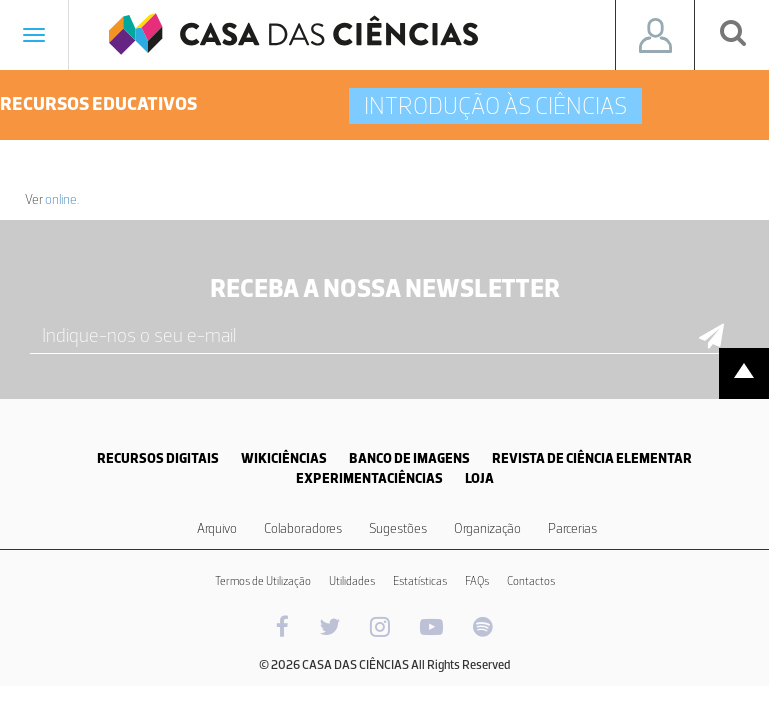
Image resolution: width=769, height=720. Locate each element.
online (61, 199)
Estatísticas (420, 581)
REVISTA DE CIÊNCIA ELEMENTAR (592, 458)
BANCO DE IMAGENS (409, 458)
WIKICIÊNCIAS (284, 458)
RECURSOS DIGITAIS (158, 458)
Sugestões (398, 528)
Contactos (531, 581)
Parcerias (572, 528)
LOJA (479, 478)
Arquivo (217, 528)
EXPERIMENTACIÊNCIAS (369, 478)
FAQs (477, 581)
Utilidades (352, 581)
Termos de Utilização (263, 581)
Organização (487, 528)
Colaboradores (303, 528)
